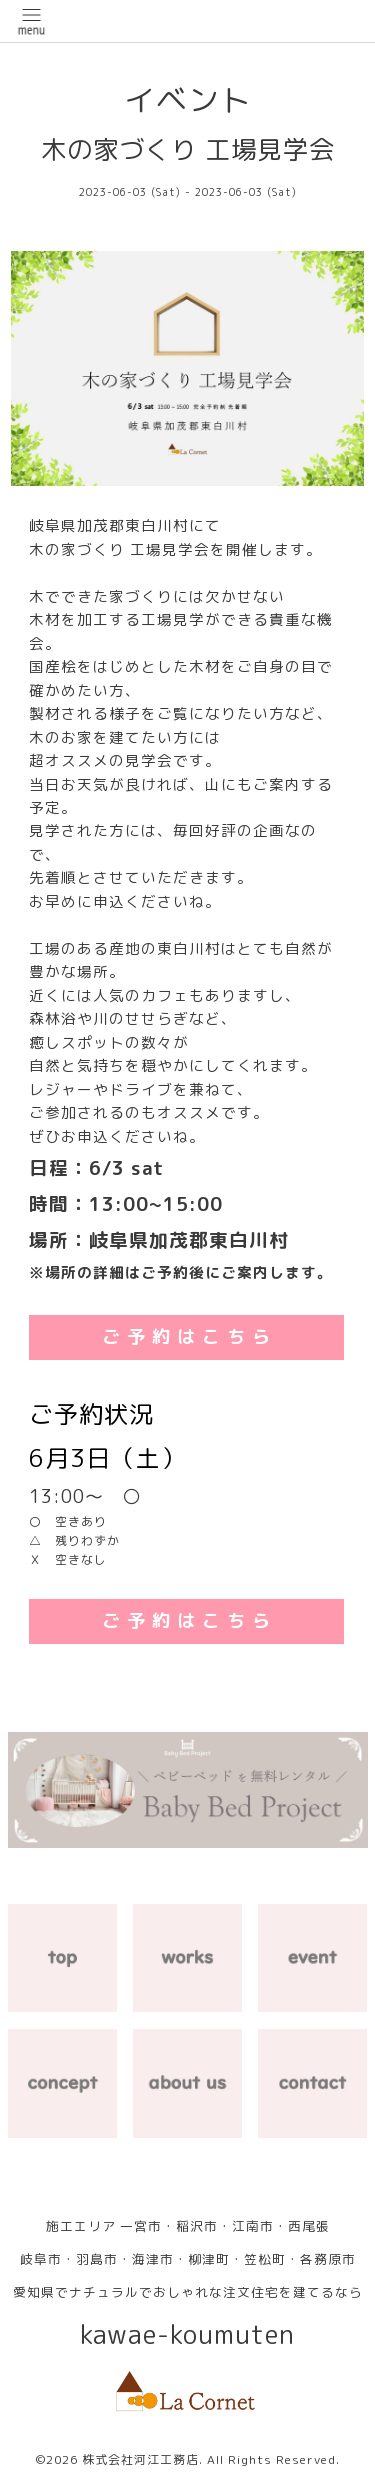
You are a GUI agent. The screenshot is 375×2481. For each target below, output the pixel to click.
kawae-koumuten (187, 2334)
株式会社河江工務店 (140, 2459)
